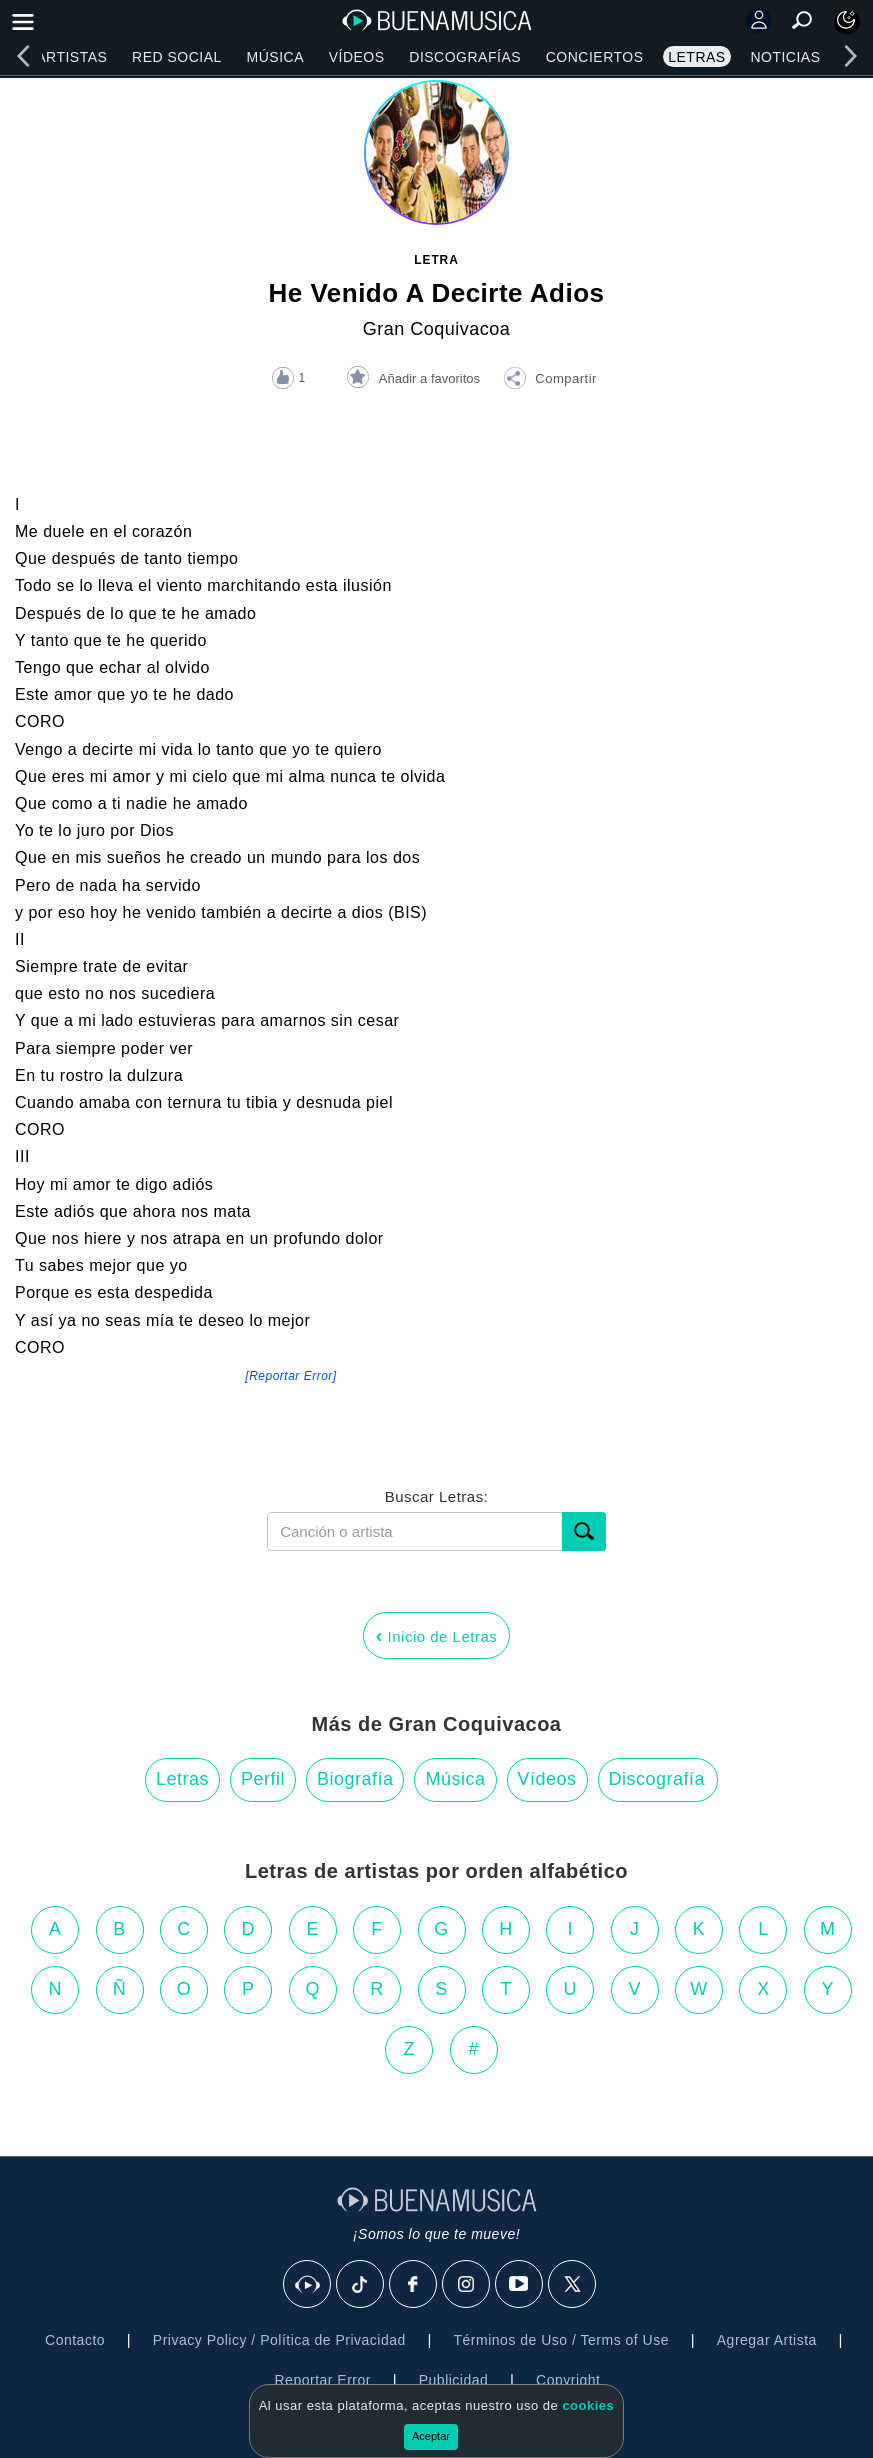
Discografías (465, 57)
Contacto (75, 2340)
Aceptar (431, 2436)
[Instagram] (467, 2285)
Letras (696, 57)
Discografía (657, 1779)
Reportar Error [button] (323, 2380)
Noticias (785, 57)
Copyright (568, 2380)
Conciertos (595, 57)
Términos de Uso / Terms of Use (561, 2340)
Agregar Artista (767, 2340)
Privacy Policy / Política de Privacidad (279, 2340)
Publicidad (454, 2380)
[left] (23, 56)
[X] (573, 2285)
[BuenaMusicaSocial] (308, 2285)
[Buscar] (584, 1531)
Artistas (71, 57)
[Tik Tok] (361, 2285)
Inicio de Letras (437, 1635)
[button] (550, 381)
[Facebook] (414, 2285)
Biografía (355, 1779)
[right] (850, 56)
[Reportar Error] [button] (290, 1376)
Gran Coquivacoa (437, 329)
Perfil (263, 1779)
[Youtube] (520, 2285)
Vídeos (357, 57)
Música (275, 57)
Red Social (177, 57)
